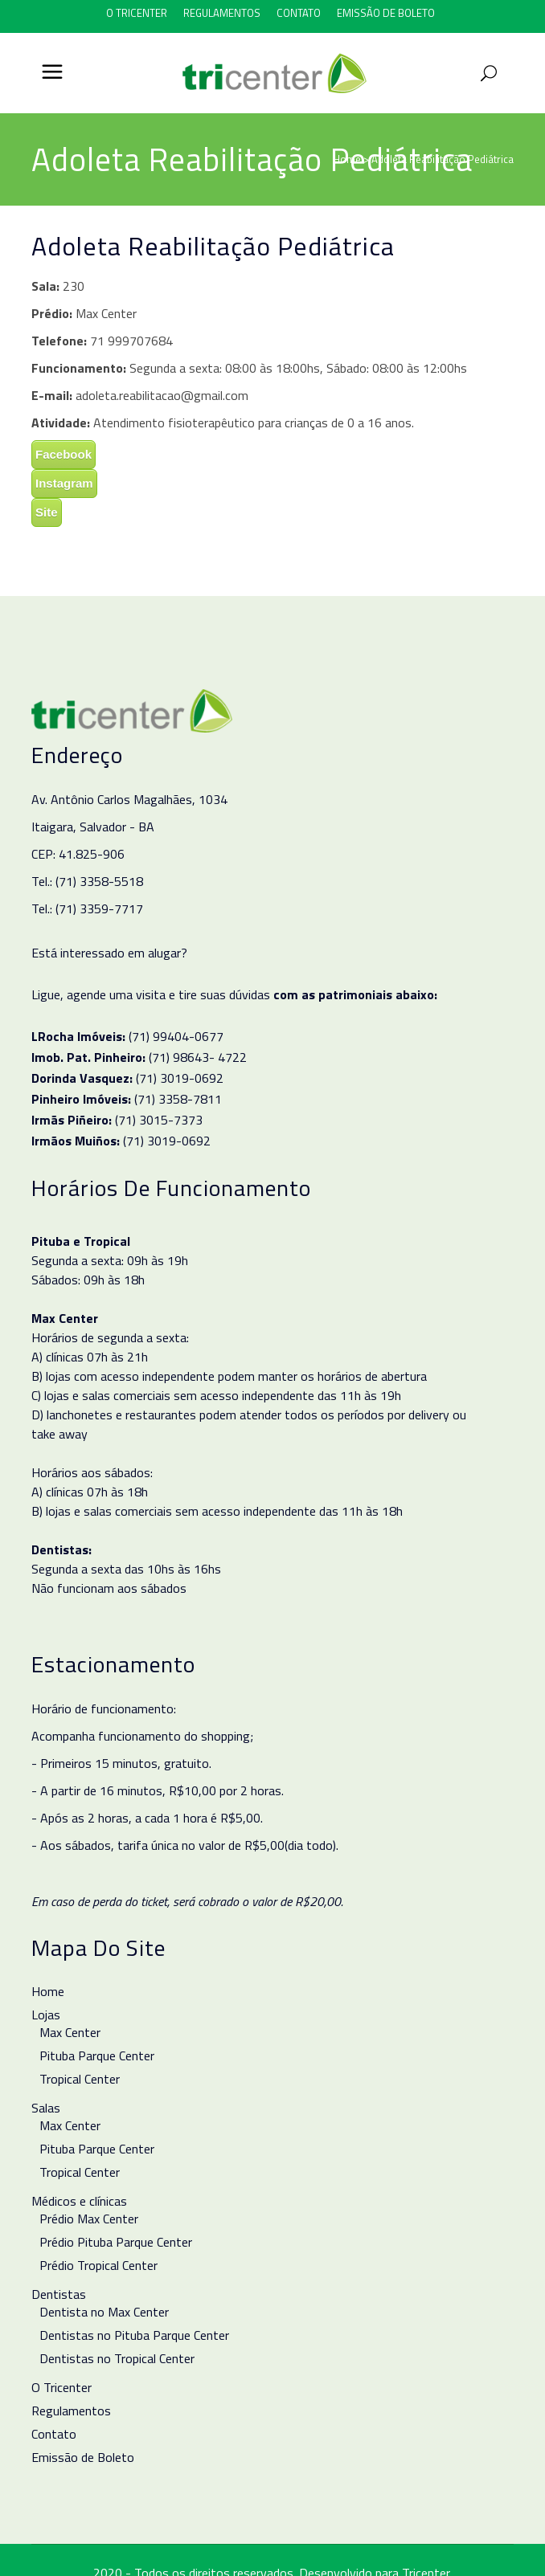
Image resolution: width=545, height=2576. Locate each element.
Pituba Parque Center (96, 2055)
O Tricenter (136, 13)
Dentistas (58, 2294)
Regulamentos (221, 13)
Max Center (69, 2032)
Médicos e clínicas (79, 2201)
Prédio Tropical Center (98, 2265)
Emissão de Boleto (386, 13)
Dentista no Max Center (104, 2312)
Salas (45, 2108)
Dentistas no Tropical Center (117, 2358)
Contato (299, 13)
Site (46, 512)
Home (347, 159)
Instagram (64, 483)
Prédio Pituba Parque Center (115, 2242)
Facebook (63, 454)
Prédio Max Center (88, 2218)
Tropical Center (79, 2079)
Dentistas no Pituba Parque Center (134, 2335)
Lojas (45, 2014)
